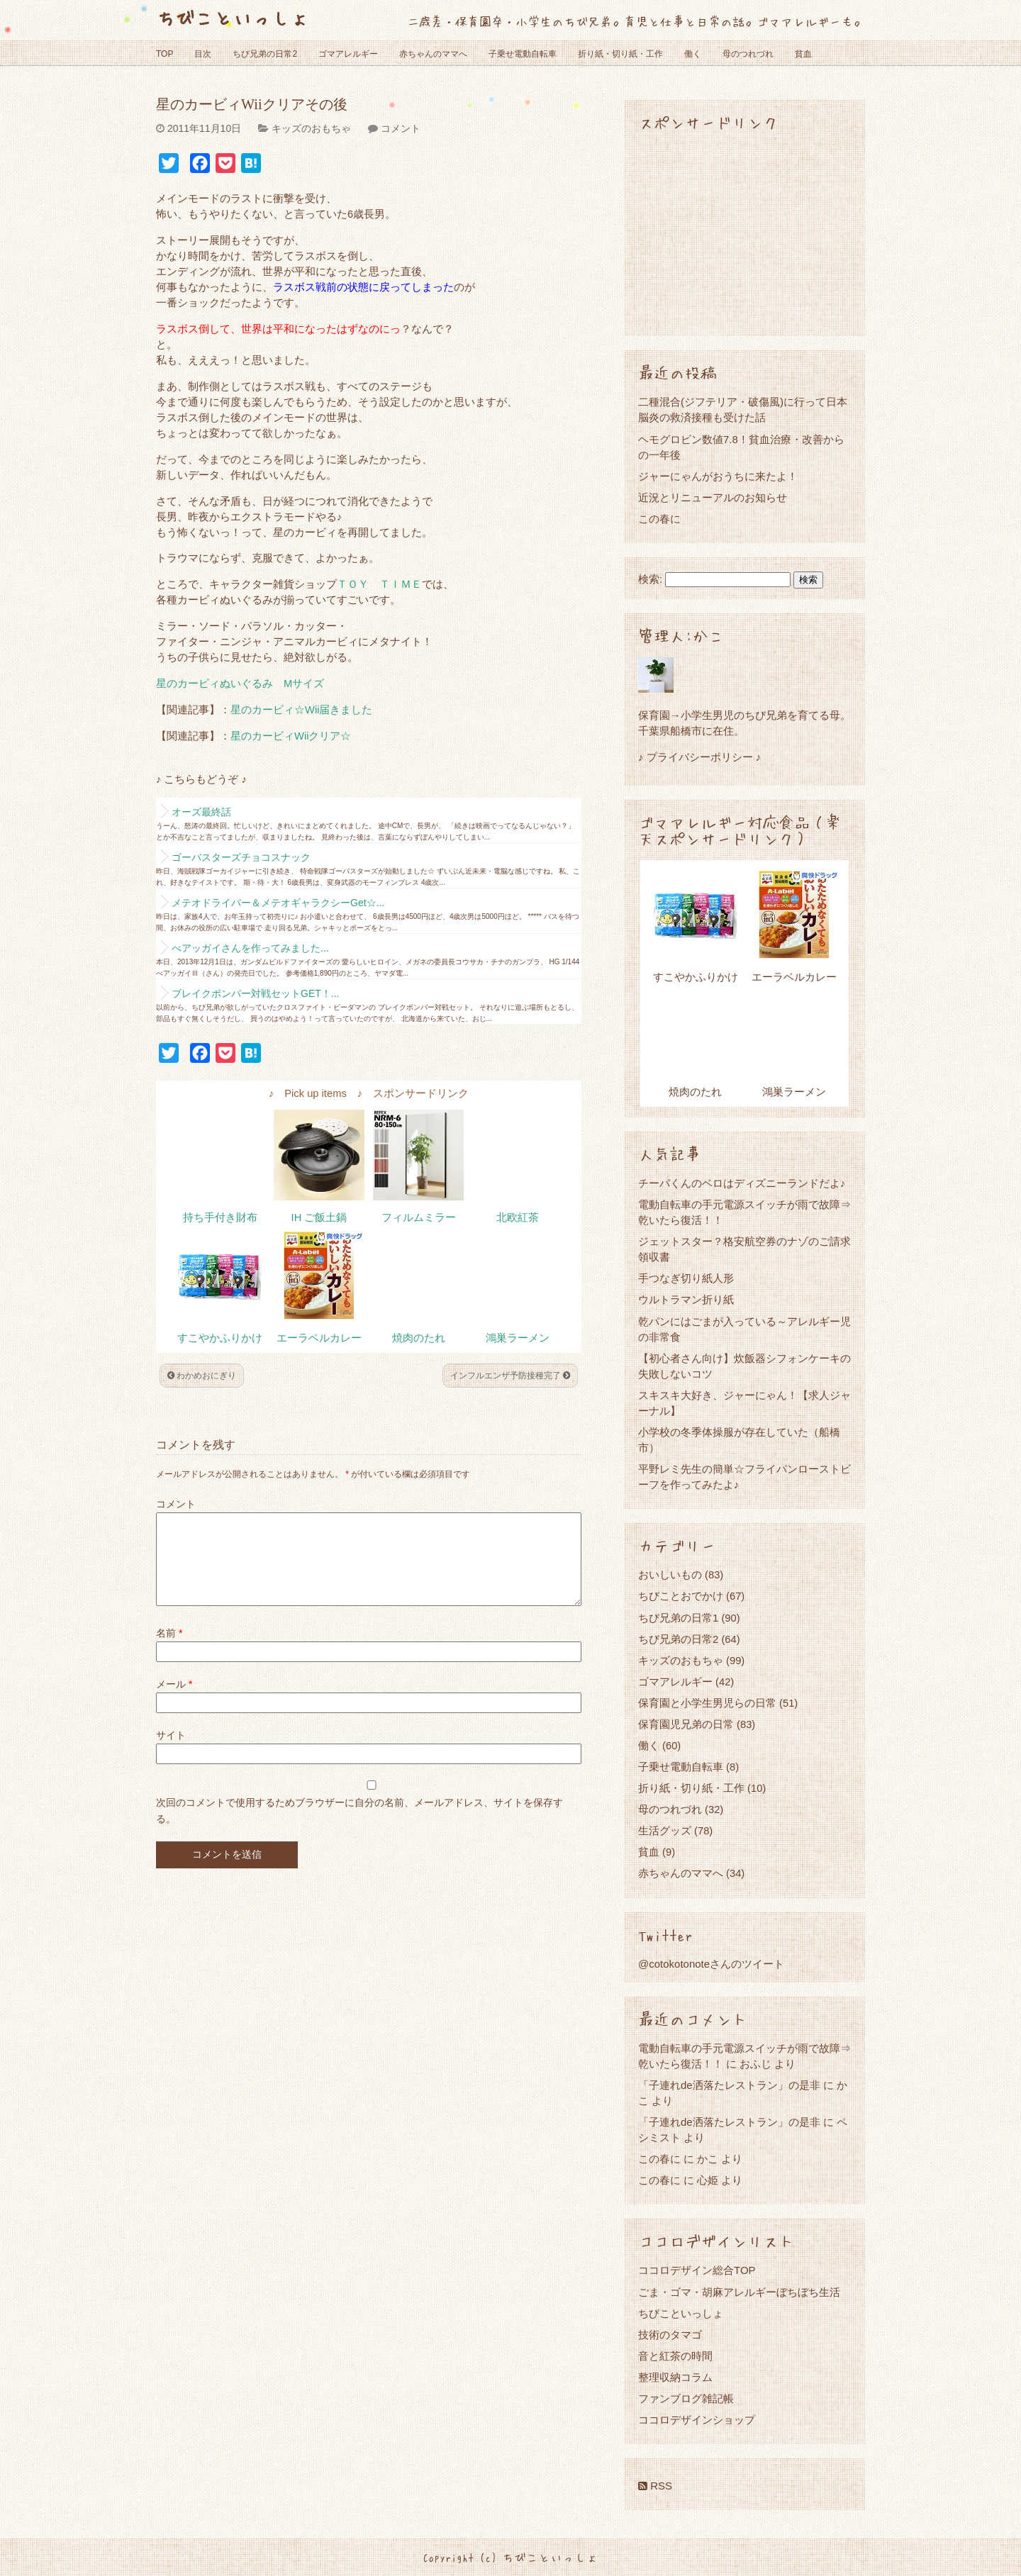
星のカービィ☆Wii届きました (301, 709)
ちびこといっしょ (232, 17)
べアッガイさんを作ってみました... (250, 948)
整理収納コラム (675, 2377)
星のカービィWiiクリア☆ (290, 736)
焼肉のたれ (418, 1338)
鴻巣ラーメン (517, 1338)
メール (174, 1701)
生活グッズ (664, 1830)
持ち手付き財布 (220, 1217)
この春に (659, 519)
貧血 (803, 54)
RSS (655, 2486)
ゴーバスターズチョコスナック (241, 857)
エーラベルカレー (319, 1338)
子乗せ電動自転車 (523, 54)
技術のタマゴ (670, 2335)
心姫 (707, 2180)
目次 (202, 54)
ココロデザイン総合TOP (697, 2270)
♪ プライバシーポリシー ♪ (699, 757)
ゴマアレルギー (348, 54)
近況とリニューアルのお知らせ (712, 497)
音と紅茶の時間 (675, 2356)
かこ (707, 2159)
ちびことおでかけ (680, 1596)
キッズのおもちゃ (311, 128)
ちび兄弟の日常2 (265, 54)
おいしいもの (670, 1574)
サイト (171, 1752)
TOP (164, 54)
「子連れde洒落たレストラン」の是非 (729, 2085)
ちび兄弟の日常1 (678, 1618)
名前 (169, 1650)
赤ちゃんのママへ (433, 54)
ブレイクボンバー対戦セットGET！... (255, 993)
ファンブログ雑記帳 (686, 2398)
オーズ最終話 (201, 812)
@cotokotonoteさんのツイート (711, 1964)
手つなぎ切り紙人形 (686, 1278)
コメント (400, 128)
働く (692, 54)
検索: (650, 579)
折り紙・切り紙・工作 (620, 54)
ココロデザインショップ (696, 2420)
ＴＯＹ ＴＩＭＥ (379, 584)
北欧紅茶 (517, 1217)
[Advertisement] (744, 232)
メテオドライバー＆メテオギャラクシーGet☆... (278, 902)
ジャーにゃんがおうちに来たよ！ (718, 476)
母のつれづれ (748, 54)
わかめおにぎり (201, 1376)
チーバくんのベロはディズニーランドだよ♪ (742, 1183)
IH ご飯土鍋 (319, 1217)
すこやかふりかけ (219, 1338)
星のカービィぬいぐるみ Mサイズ (240, 683)
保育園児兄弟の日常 (686, 1724)
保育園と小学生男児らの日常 (707, 1703)
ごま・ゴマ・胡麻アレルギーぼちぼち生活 (739, 2292)
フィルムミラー (418, 1217)
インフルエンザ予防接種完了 (510, 1376)
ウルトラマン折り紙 (686, 1299)
